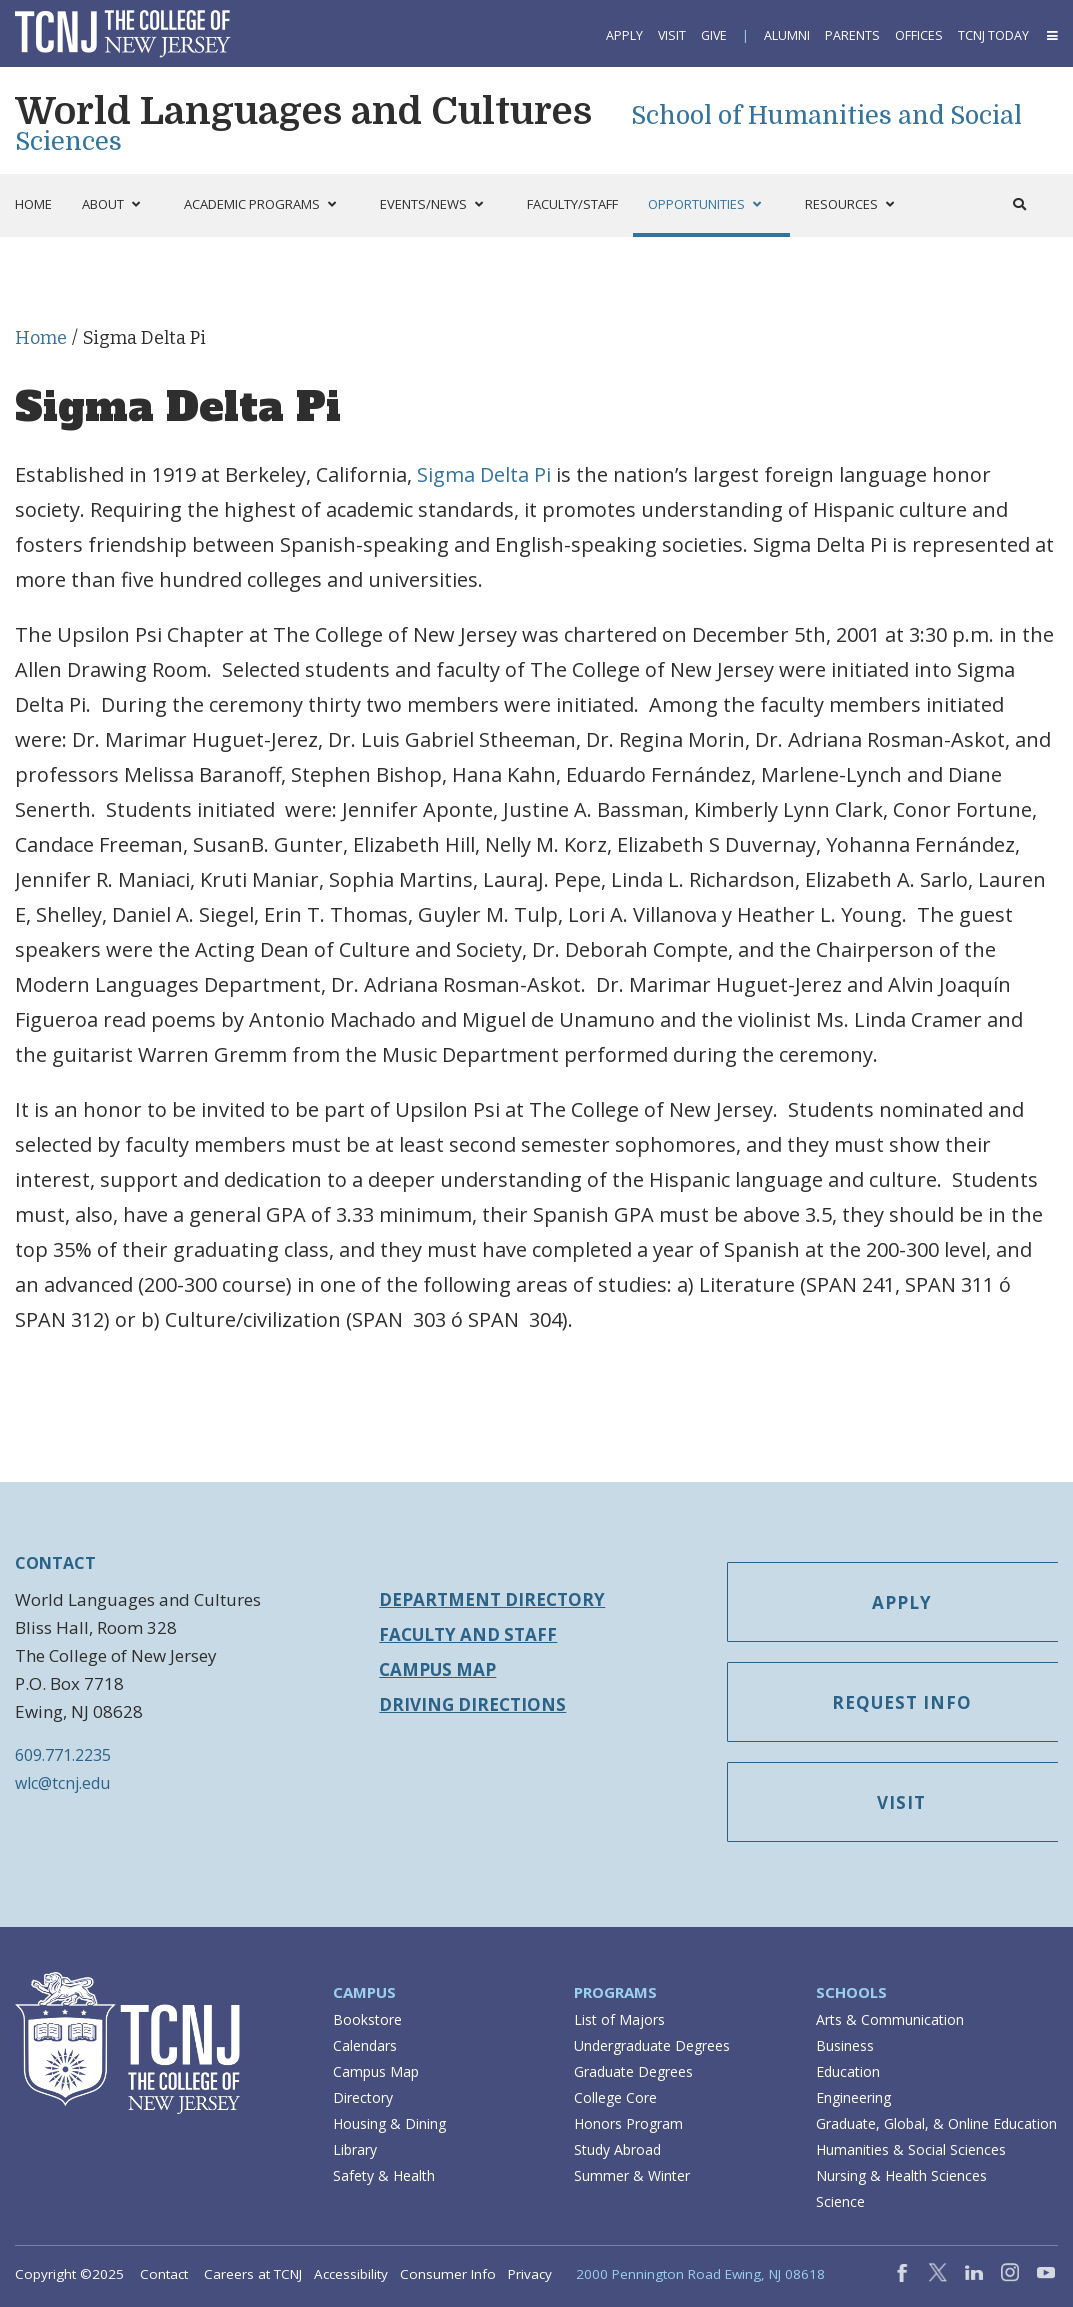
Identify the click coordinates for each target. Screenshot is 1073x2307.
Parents (852, 35)
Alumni (787, 35)
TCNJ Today (993, 35)
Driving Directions (472, 1704)
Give (714, 35)
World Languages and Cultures (308, 111)
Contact (164, 2274)
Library (355, 2149)
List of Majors (619, 2019)
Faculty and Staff (468, 1634)
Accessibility (351, 2274)
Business (845, 2045)
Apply (624, 35)
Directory (363, 2097)
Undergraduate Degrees (652, 2045)
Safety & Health (384, 2175)
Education (848, 2071)
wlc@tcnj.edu (62, 1783)
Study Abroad (617, 2149)
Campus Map (437, 1669)
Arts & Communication (890, 2019)
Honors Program (628, 2123)
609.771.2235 (63, 1755)
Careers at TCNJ (253, 2274)
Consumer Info (448, 2274)
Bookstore (367, 2019)
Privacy (530, 2274)
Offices (919, 35)
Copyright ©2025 (69, 2274)
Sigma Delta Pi (484, 474)
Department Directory (492, 1599)
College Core (615, 2097)
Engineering (853, 2097)
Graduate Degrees (633, 2071)
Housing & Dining (389, 2123)
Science (840, 2201)
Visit (672, 35)
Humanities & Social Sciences (911, 2149)
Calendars (365, 2045)
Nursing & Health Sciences (901, 2175)
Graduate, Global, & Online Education (936, 2123)
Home (41, 338)
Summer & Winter (632, 2175)
